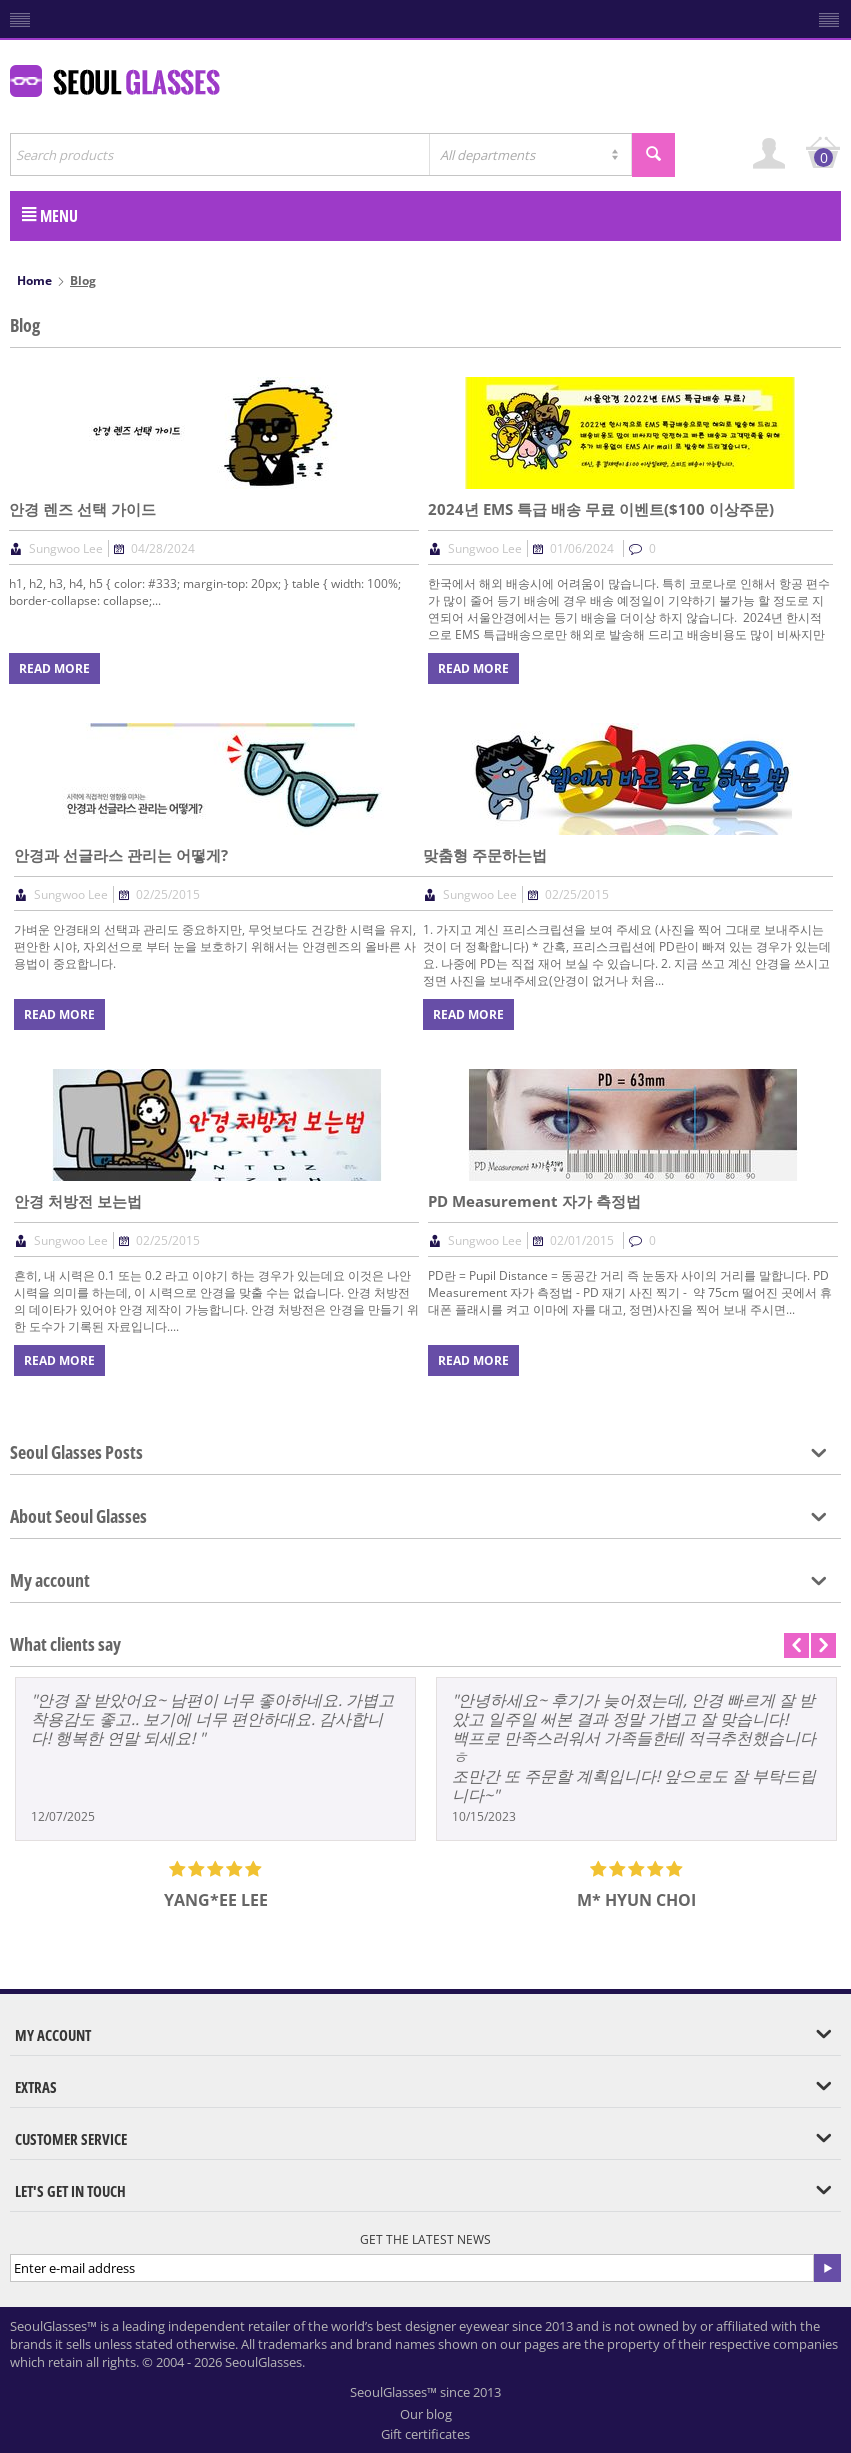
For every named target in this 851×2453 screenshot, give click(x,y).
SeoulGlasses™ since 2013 (425, 2392)
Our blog (426, 2414)
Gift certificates (425, 2434)
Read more (54, 668)
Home (34, 280)
